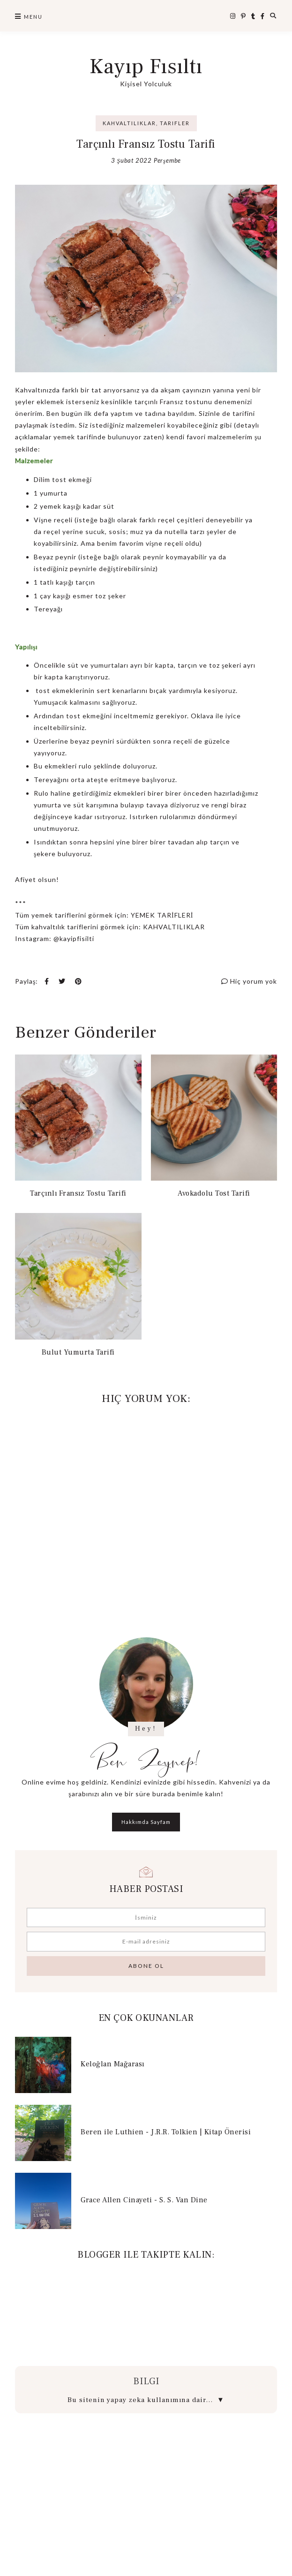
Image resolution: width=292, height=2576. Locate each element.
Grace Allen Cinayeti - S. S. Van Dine (144, 2200)
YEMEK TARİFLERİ (162, 915)
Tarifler (175, 123)
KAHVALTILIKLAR (174, 927)
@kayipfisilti (73, 938)
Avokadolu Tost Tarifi (214, 1193)
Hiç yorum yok (249, 981)
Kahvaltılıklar (129, 123)
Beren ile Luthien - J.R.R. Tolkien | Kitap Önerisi (166, 2132)
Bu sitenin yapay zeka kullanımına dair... (146, 2400)
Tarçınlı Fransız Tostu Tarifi (78, 1193)
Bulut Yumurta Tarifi (78, 1352)
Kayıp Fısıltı (146, 66)
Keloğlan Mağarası (112, 2064)
